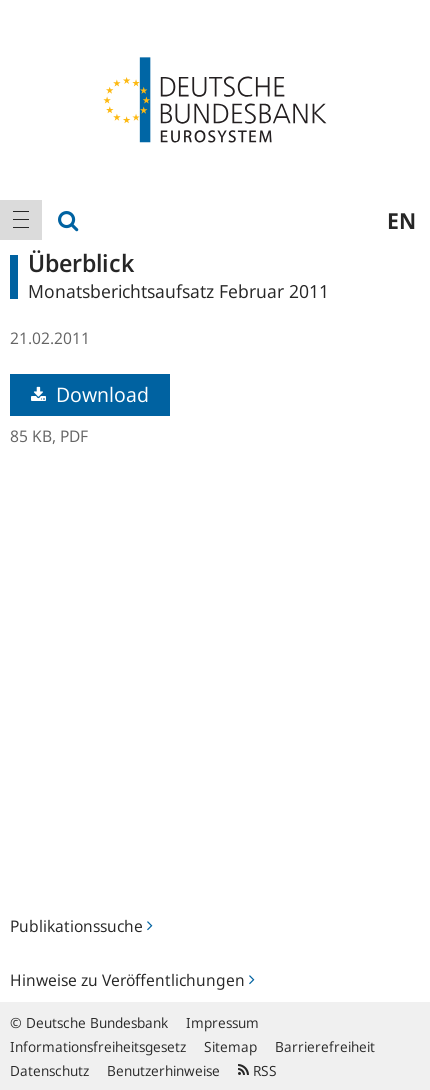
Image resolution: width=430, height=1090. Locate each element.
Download (90, 394)
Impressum (222, 1022)
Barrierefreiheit (325, 1046)
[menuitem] (21, 220)
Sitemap (230, 1046)
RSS (257, 1070)
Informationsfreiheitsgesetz (98, 1046)
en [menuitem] (401, 220)
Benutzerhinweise (163, 1070)
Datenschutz (49, 1070)
